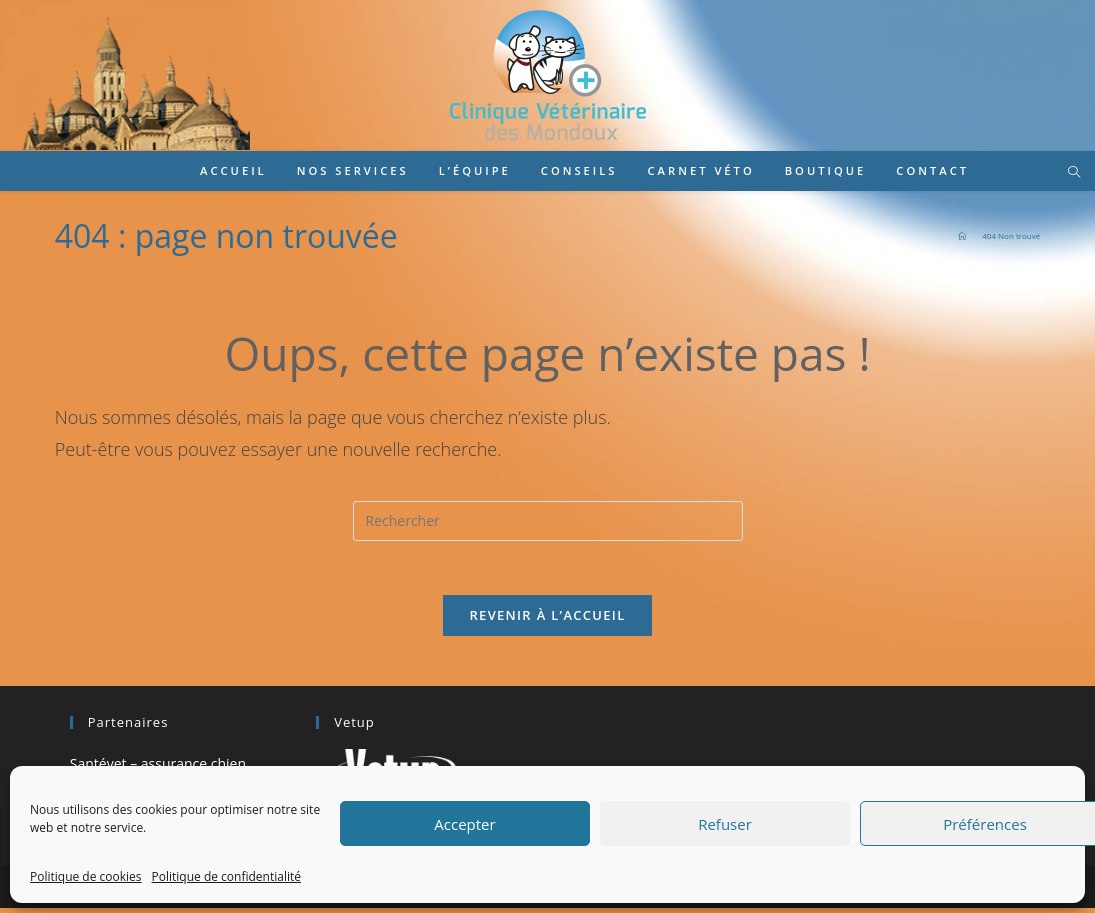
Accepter (464, 824)
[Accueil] (962, 235)
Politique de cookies (86, 876)
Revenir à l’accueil (547, 621)
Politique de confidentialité (226, 876)
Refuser (725, 824)
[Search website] (1074, 173)
